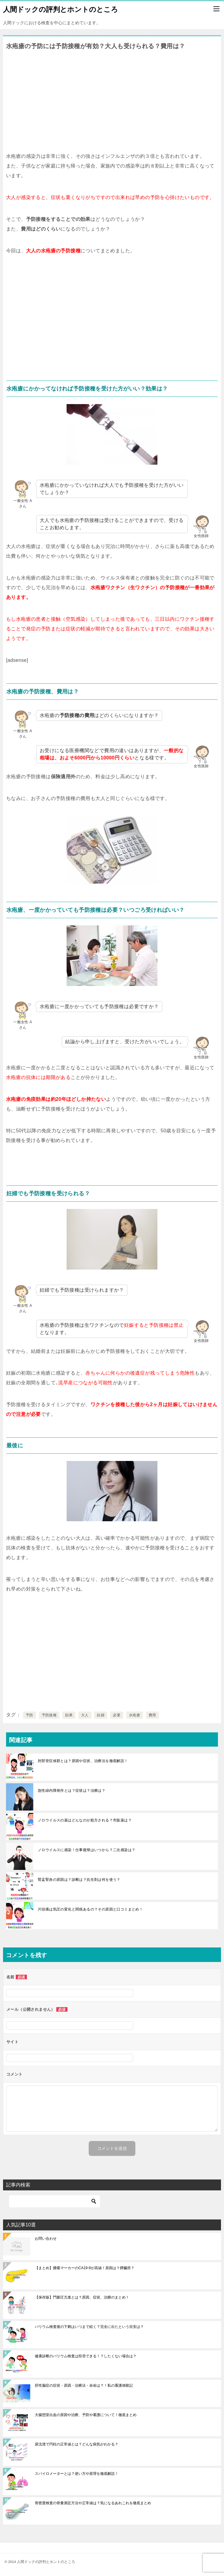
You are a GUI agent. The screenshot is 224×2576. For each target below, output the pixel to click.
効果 (69, 1715)
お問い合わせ (46, 2238)
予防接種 (49, 1715)
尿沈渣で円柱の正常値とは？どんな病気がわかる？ (76, 2444)
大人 (85, 1715)
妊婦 (100, 1715)
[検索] (54, 2201)
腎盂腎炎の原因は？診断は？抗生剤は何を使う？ (79, 1879)
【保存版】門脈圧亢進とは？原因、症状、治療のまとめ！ (82, 2297)
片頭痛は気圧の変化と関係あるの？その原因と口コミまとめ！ (90, 1909)
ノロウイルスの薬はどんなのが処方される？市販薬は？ (85, 1820)
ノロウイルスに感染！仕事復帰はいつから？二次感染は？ (86, 1850)
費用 (152, 1715)
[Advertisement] (112, 99)
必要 (116, 1715)
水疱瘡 (134, 1715)
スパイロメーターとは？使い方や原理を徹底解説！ (76, 2473)
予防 (29, 1715)
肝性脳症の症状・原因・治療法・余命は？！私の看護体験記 (84, 2385)
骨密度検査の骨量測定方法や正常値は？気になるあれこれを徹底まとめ (93, 2503)
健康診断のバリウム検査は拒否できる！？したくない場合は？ (86, 2356)
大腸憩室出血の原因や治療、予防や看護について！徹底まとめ (86, 2415)
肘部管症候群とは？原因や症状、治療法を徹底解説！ (83, 1761)
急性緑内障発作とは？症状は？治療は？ (71, 1790)
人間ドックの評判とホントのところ (60, 9)
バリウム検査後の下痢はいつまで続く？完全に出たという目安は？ (89, 2327)
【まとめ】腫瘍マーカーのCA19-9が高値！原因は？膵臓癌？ (84, 2268)
